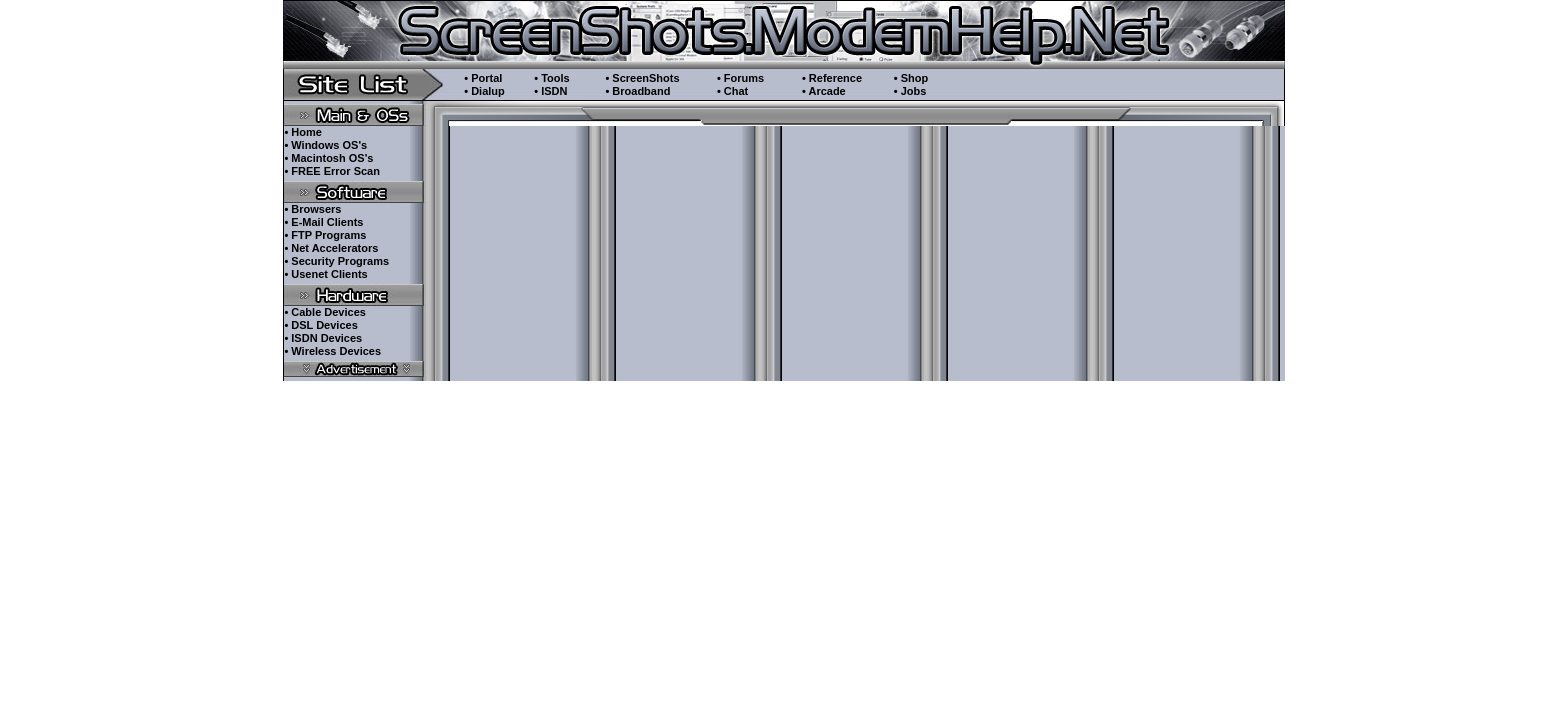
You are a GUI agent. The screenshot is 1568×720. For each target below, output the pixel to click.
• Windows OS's (325, 145)
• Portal (483, 78)
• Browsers (312, 209)
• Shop (911, 78)
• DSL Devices (320, 325)
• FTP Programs (325, 235)
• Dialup (484, 91)
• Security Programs (336, 261)
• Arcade (824, 91)
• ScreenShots (642, 78)
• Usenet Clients (325, 274)
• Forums (740, 78)
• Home (302, 132)
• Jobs (910, 91)
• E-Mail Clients (323, 222)
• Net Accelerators (331, 248)
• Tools (551, 78)
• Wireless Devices (332, 351)
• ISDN (550, 91)
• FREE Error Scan (332, 171)
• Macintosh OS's (328, 158)
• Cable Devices (325, 312)
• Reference (832, 78)
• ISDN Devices (323, 338)
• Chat (732, 91)
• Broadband (637, 91)
